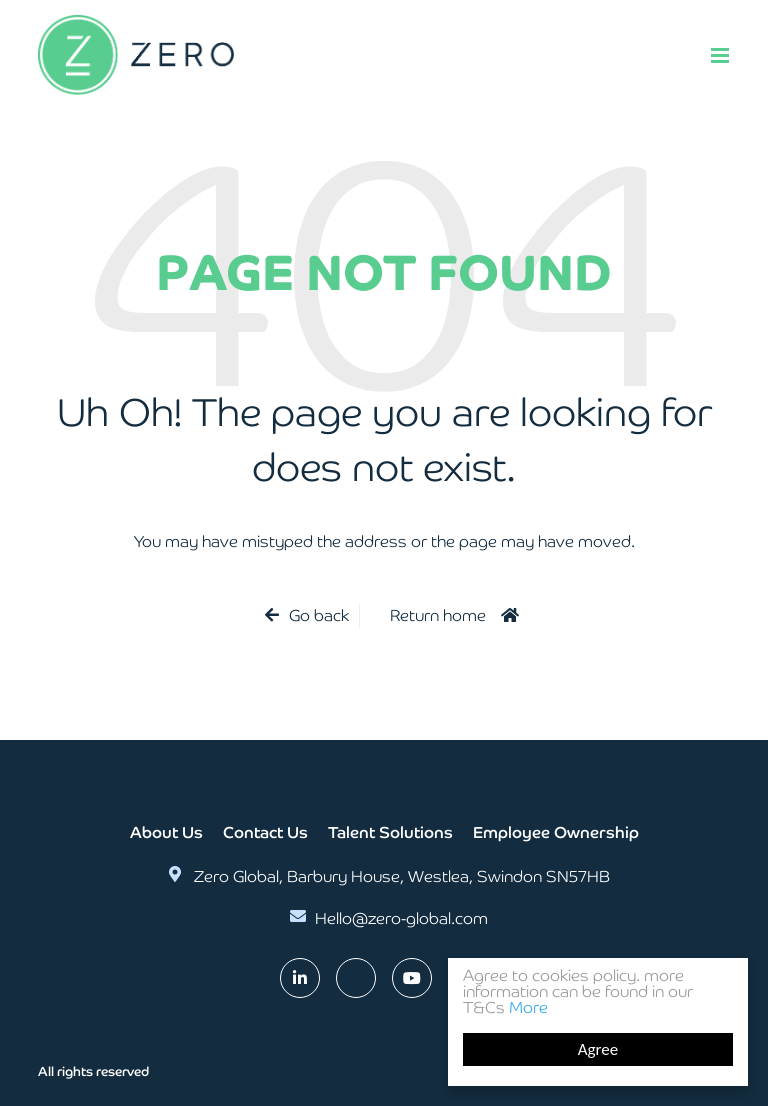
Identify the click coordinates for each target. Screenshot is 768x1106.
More (528, 1007)
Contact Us (265, 832)
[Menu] (720, 55)
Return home (438, 615)
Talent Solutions (390, 832)
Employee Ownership (556, 832)
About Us (166, 832)
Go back (319, 615)
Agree (598, 1049)
